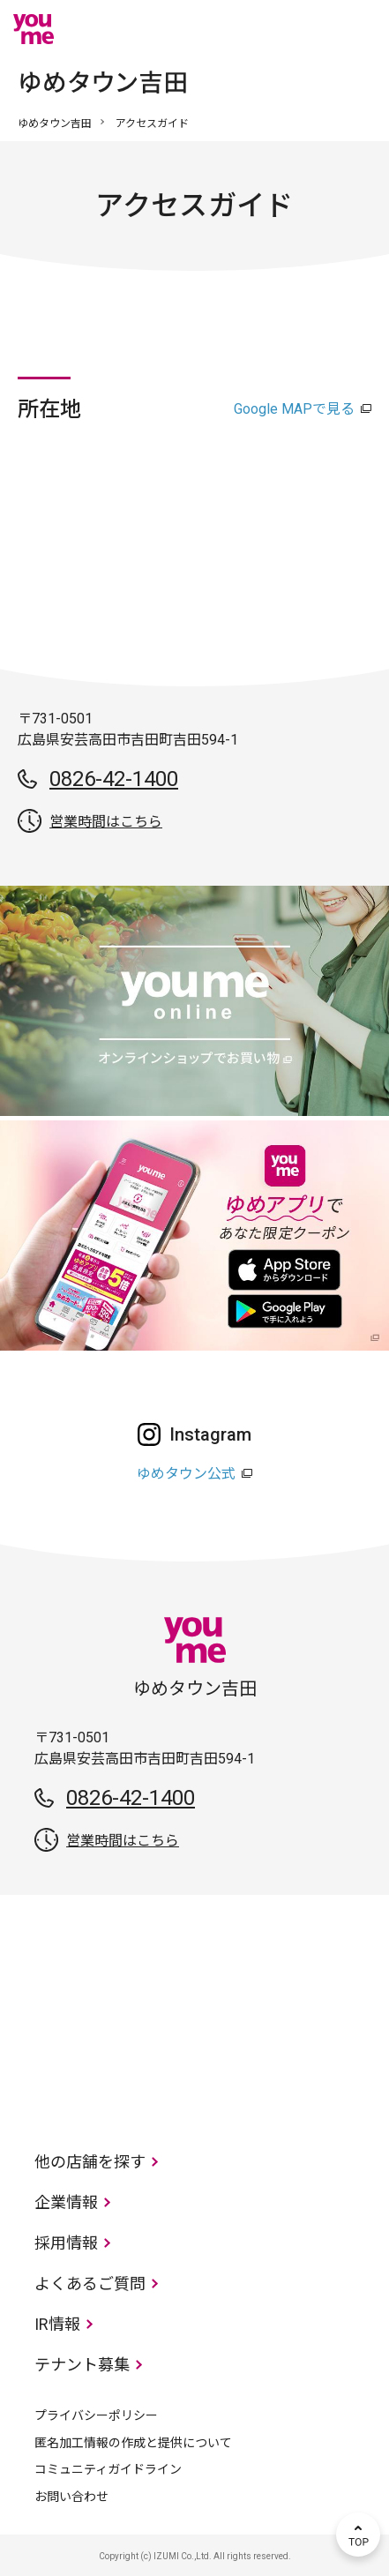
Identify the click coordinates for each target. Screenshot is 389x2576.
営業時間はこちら (105, 821)
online (305, 29)
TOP (358, 2534)
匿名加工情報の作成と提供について (133, 2443)
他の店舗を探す (90, 2162)
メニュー (358, 29)
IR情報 (57, 2324)
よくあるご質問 (90, 2283)
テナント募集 (82, 2364)
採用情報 (66, 2243)
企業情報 (66, 2202)
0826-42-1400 (113, 779)
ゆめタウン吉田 (55, 123)
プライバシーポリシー (96, 2415)
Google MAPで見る (294, 409)
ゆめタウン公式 (186, 1473)
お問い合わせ (71, 2497)
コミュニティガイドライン (108, 2469)
